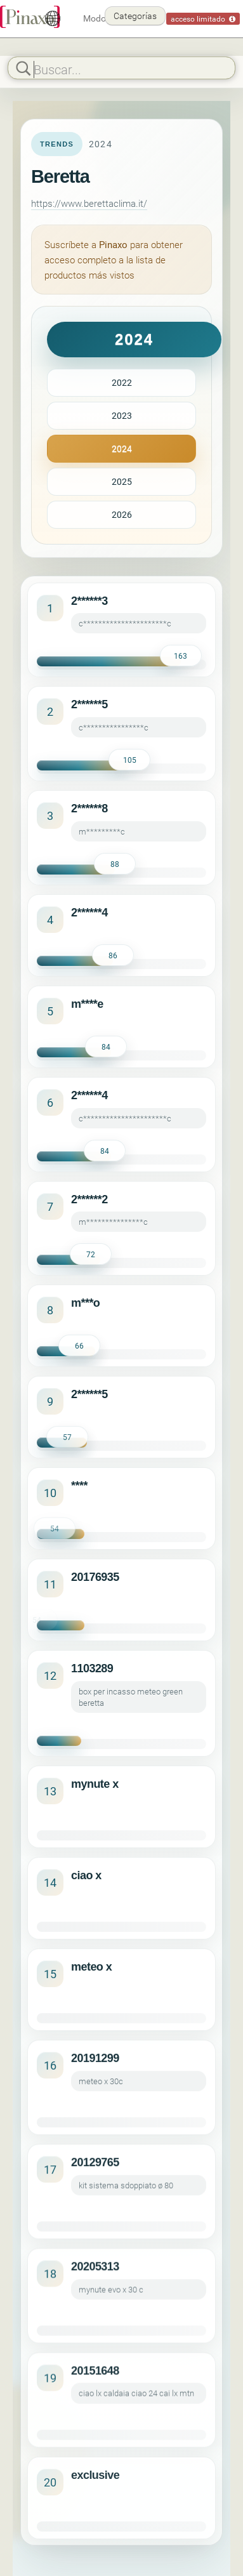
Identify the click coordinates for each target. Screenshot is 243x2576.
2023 (122, 415)
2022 (122, 382)
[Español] (52, 18)
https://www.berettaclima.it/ (89, 203)
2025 (122, 481)
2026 (122, 514)
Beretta (60, 176)
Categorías (135, 16)
